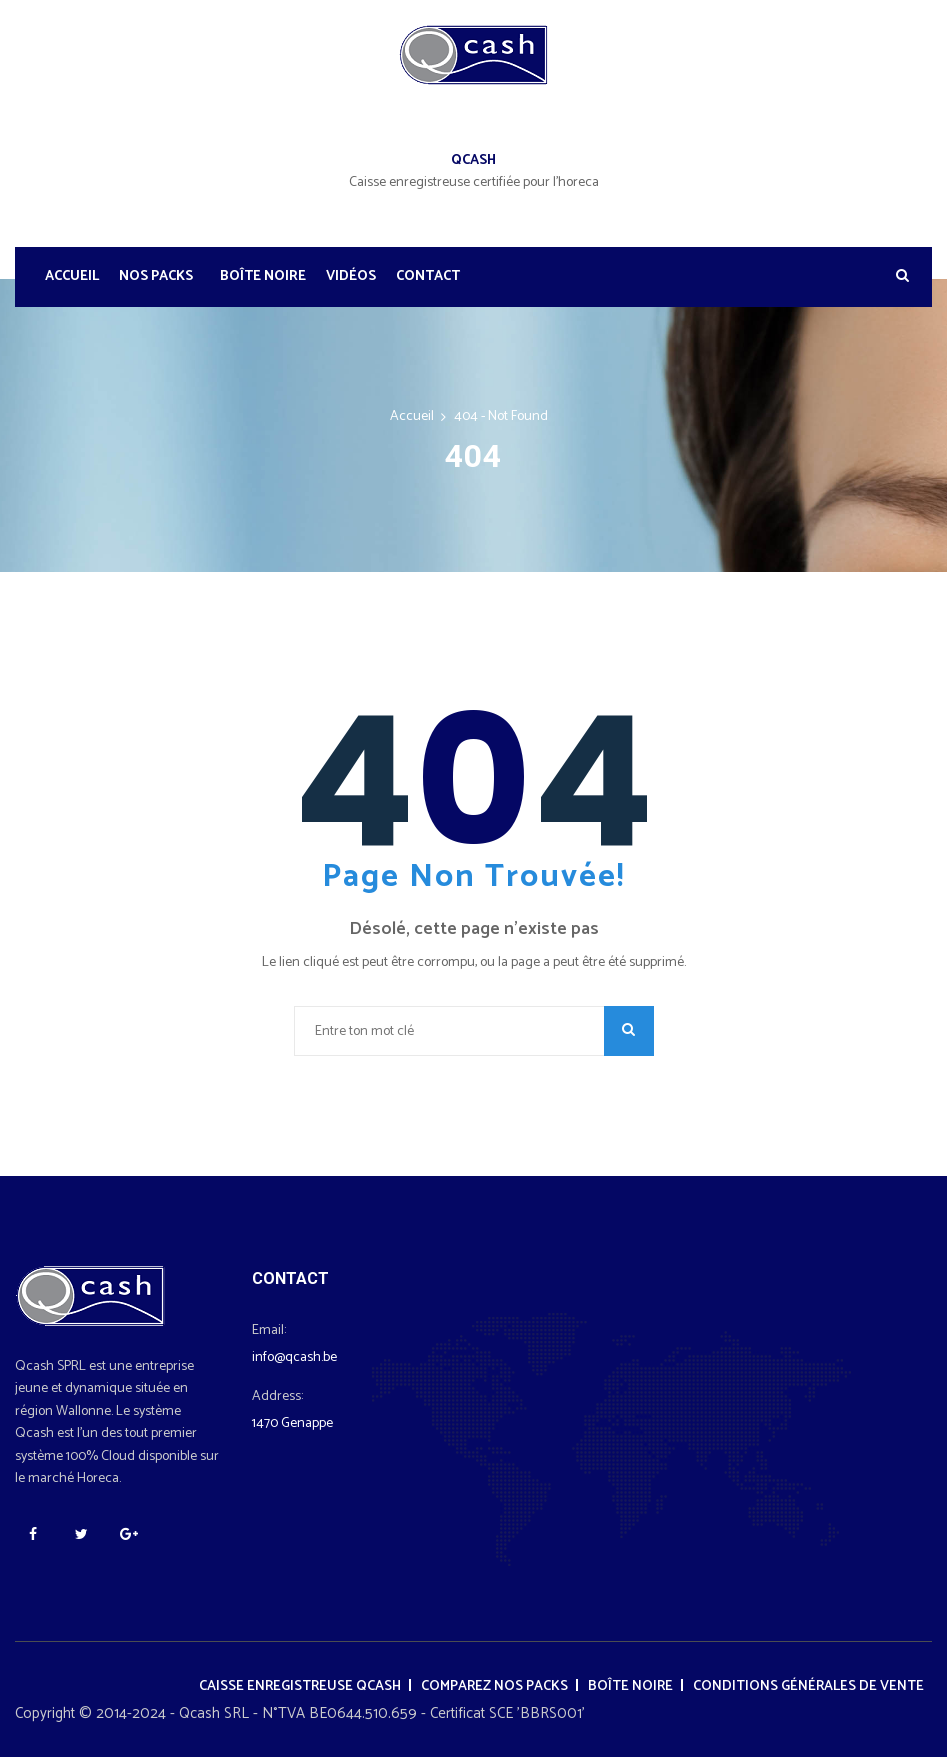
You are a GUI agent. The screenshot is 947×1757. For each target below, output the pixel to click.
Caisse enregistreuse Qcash (300, 1686)
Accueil (72, 276)
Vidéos (351, 276)
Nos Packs (156, 276)
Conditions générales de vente (808, 1686)
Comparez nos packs (494, 1686)
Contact (428, 276)
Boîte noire (263, 276)
